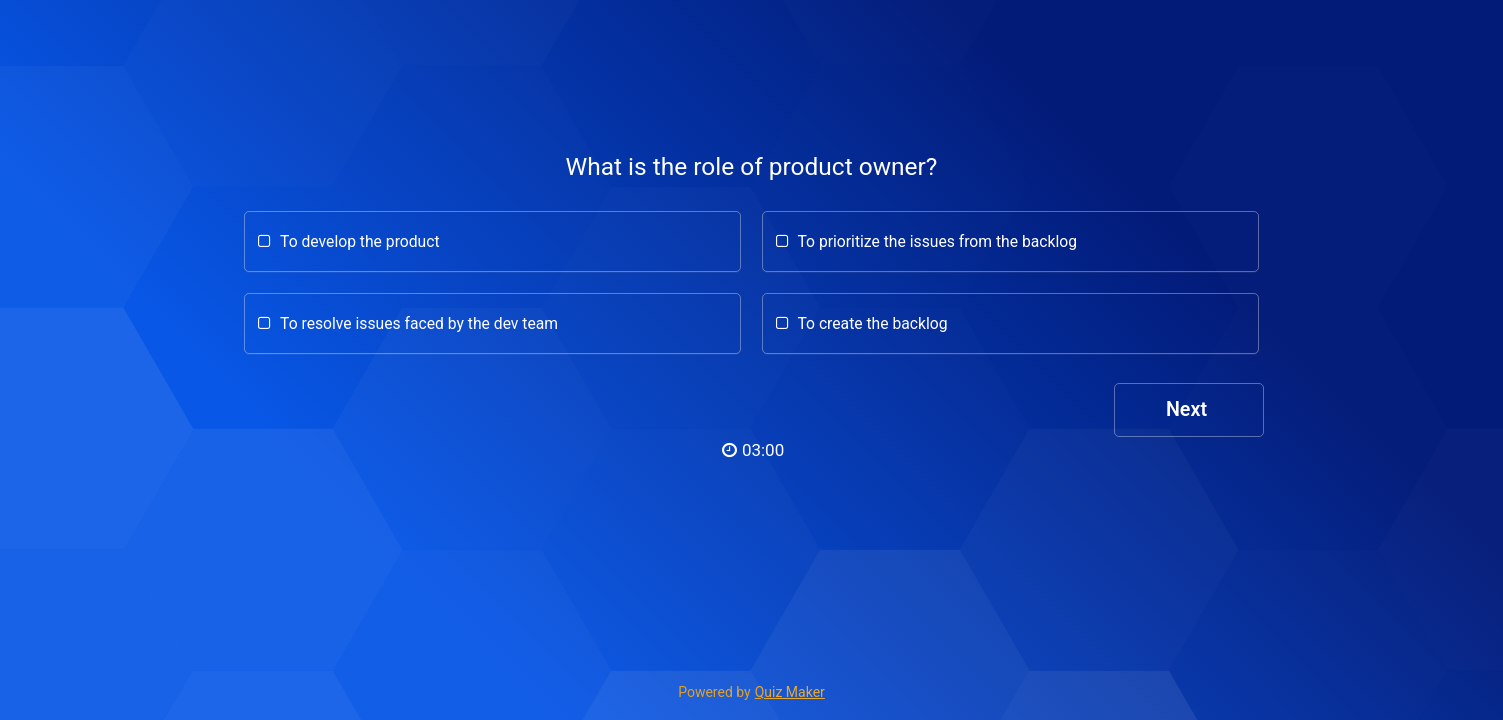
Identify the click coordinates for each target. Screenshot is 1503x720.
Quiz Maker (790, 692)
